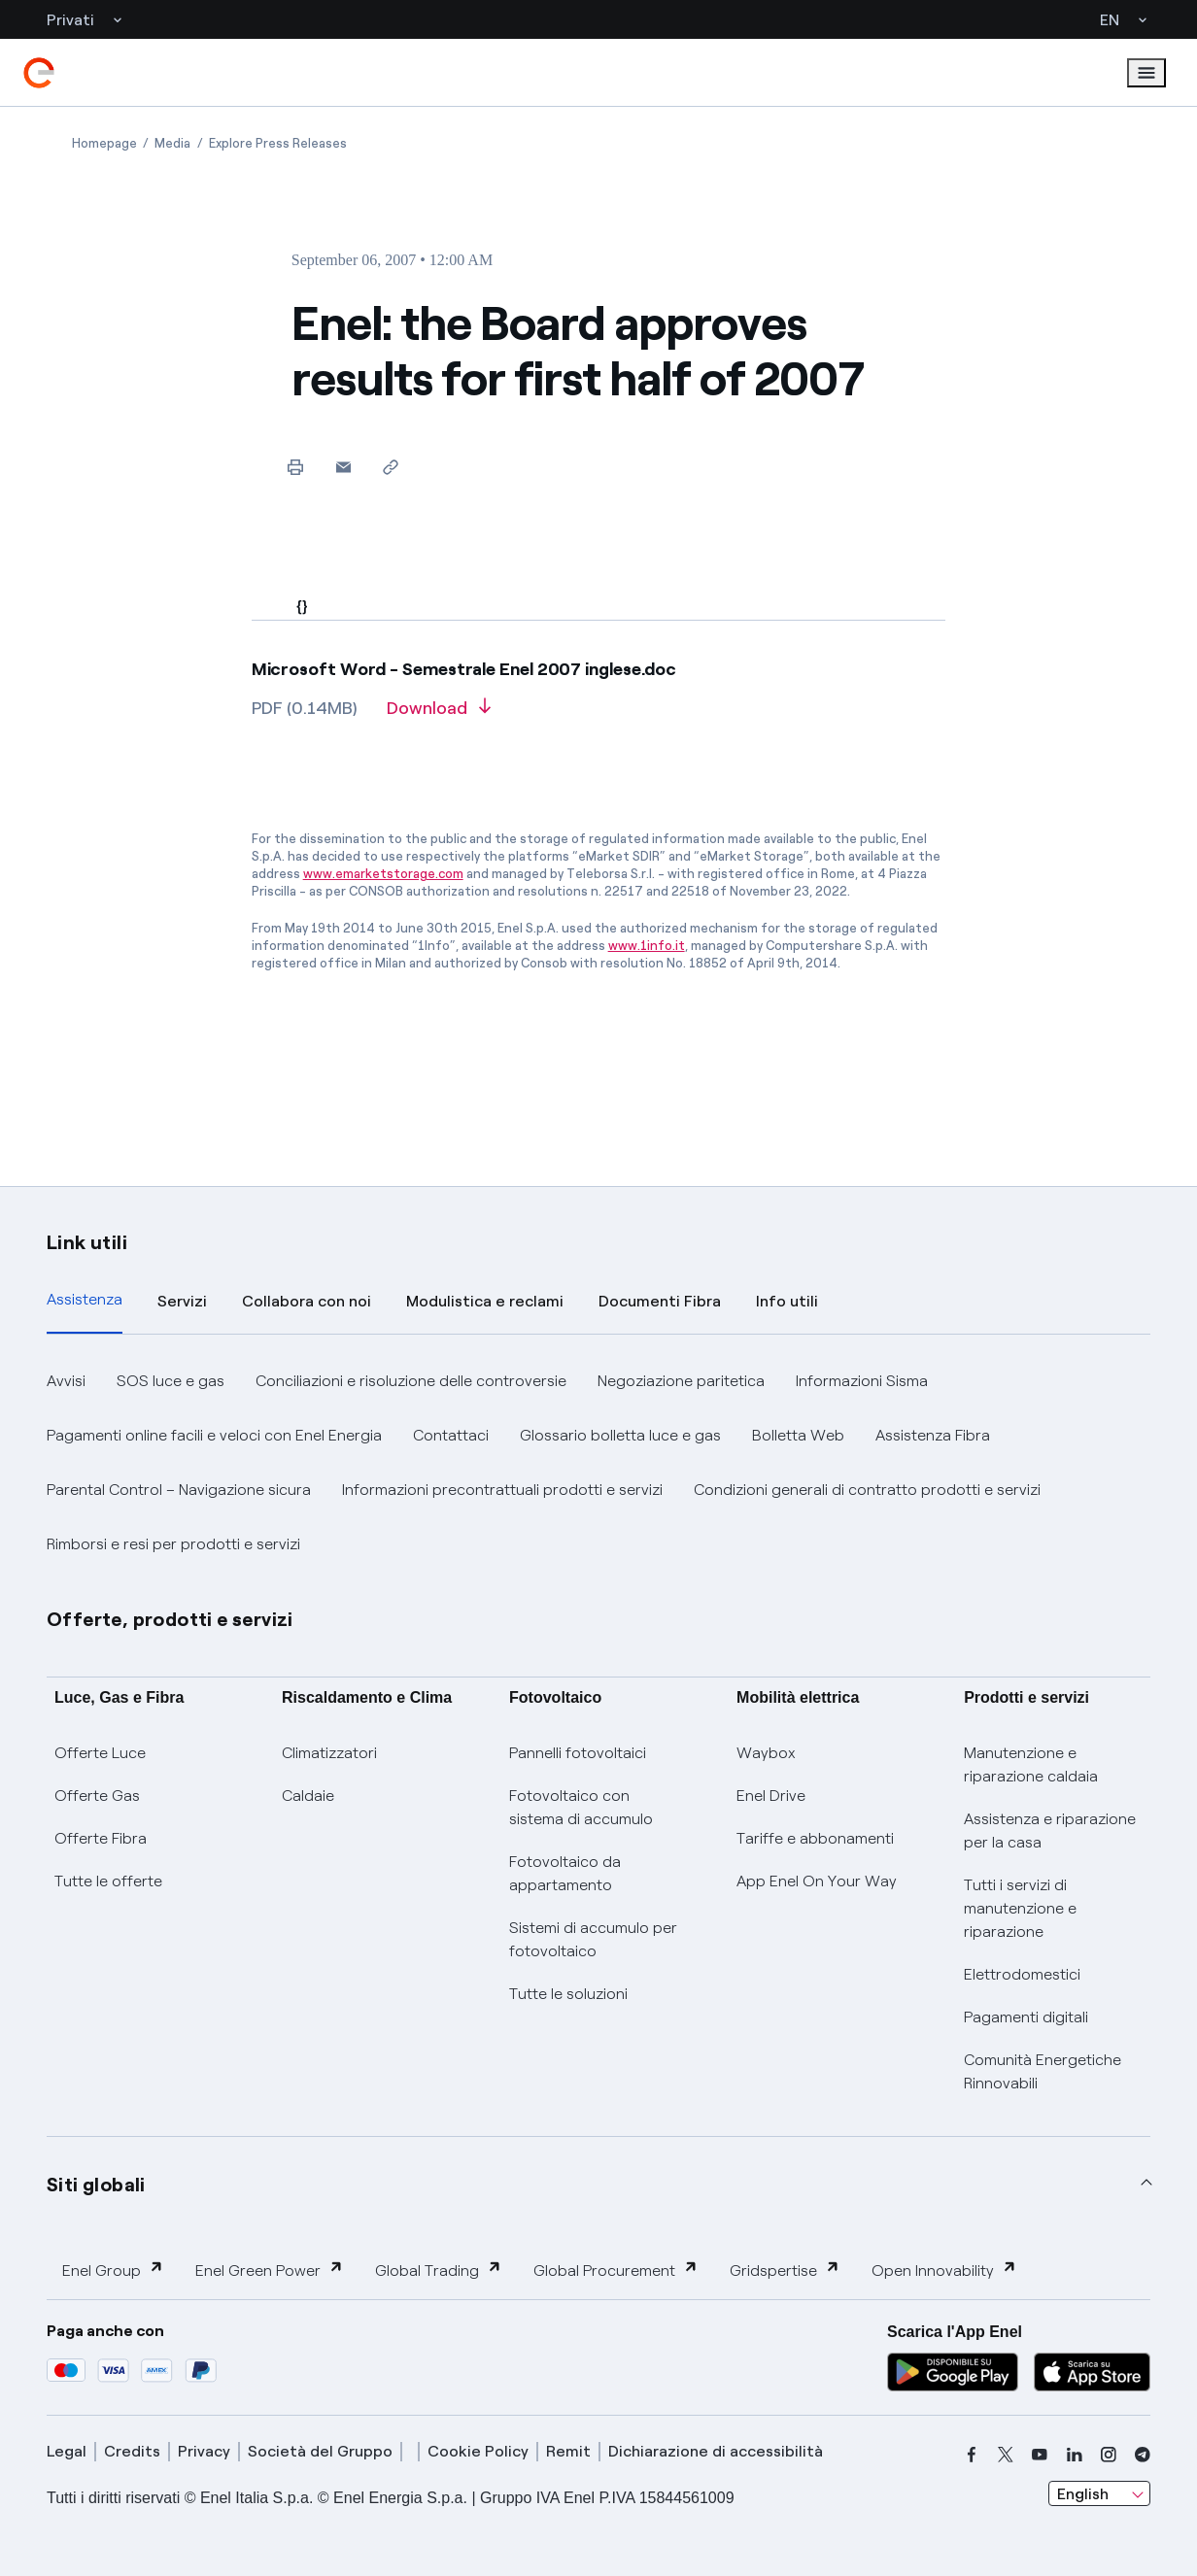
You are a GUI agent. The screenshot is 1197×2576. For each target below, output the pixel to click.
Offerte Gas (97, 1795)
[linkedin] (1074, 2454)
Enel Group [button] (113, 2269)
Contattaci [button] (451, 1435)
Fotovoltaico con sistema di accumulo (581, 1807)
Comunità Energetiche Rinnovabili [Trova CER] (1042, 2071)
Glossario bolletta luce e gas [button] (620, 1435)
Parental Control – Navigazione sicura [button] (179, 1489)
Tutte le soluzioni (568, 1993)
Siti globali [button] (96, 2184)
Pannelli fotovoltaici (577, 1753)
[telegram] (1142, 2454)
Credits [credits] (132, 2451)
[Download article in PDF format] (439, 715)
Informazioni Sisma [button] (862, 1381)
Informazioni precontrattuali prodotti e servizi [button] (502, 1489)
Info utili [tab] (787, 1301)
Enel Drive (770, 1795)
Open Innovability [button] (944, 2269)
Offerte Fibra (100, 1838)
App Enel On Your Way (816, 1881)
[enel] (38, 72)
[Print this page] (296, 467)
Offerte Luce (100, 1753)
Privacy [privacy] (204, 2451)
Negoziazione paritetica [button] (681, 1381)
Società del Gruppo (320, 2451)
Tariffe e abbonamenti (815, 1838)
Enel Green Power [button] (269, 2269)
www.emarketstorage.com (383, 873)
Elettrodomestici (1022, 1974)
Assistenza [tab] (84, 1299)
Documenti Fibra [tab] (659, 1301)
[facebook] (971, 2454)
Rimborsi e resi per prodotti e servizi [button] (173, 1544)
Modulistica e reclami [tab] (485, 1301)
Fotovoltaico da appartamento (565, 1873)
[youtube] (1039, 2454)
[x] (1005, 2454)
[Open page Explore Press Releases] (278, 143)
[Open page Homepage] (104, 143)
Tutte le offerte (108, 1881)
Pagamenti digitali (1026, 2017)
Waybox (766, 1753)
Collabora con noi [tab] (306, 1301)
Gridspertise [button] (785, 2269)
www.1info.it (646, 945)
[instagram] (1108, 2454)
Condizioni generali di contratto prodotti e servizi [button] (867, 1489)
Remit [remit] (568, 2451)
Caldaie (308, 1795)
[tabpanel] (598, 1463)
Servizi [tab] (182, 1301)
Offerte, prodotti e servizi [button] (170, 1619)
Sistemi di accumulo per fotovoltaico (593, 1939)
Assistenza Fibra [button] (932, 1435)
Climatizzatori (329, 1753)
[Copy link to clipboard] (391, 467)
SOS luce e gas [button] (170, 1381)
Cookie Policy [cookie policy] (478, 2451)
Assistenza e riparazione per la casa (1050, 1830)
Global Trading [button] (438, 2269)
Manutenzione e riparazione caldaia (1031, 1764)
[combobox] (1099, 2493)
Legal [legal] (66, 2451)
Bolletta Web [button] (798, 1435)
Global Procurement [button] (616, 2269)
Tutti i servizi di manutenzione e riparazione (1020, 1908)
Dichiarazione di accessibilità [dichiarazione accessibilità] (715, 2451)
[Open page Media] (172, 143)
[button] (343, 467)
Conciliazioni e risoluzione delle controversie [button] (411, 1381)
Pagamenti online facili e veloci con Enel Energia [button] (214, 1435)
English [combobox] (1083, 2494)
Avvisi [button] (66, 1381)
